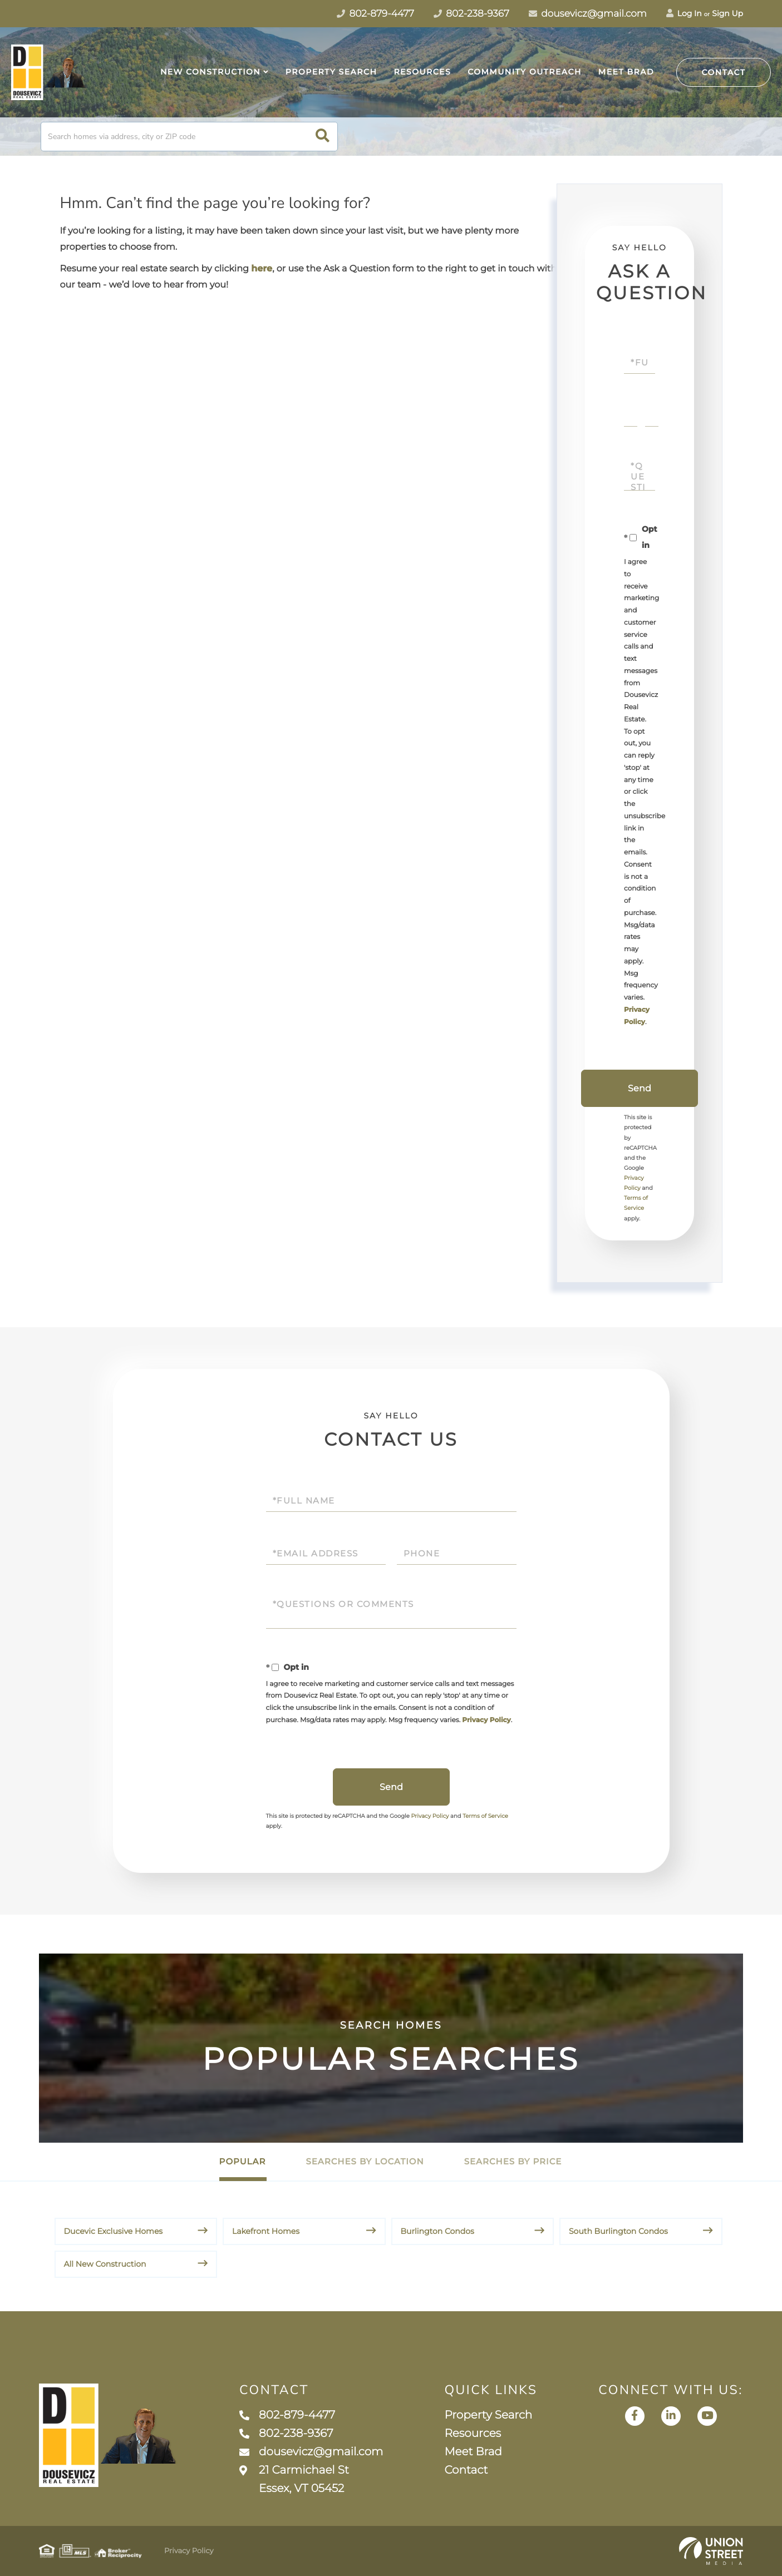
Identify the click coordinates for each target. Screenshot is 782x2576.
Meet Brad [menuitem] (626, 72)
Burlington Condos (437, 2231)
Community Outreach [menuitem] (525, 72)
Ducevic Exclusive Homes (113, 2231)
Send (639, 1088)
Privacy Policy (486, 1720)
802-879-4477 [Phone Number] (375, 13)
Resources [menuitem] (422, 72)
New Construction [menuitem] (210, 72)
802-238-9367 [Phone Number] (471, 13)
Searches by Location (365, 2161)
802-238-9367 (286, 2433)
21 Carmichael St (294, 2479)
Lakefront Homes (265, 2231)
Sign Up (727, 13)
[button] (322, 136)
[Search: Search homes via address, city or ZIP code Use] (189, 136)
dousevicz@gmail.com (588, 13)
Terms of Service (485, 1815)
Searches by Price (513, 2161)
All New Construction (105, 2264)
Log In (684, 13)
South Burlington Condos (618, 2231)
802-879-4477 (287, 2415)
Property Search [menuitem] (331, 72)
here (261, 269)
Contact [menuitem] (466, 2470)
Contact (724, 72)
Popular (242, 2161)
